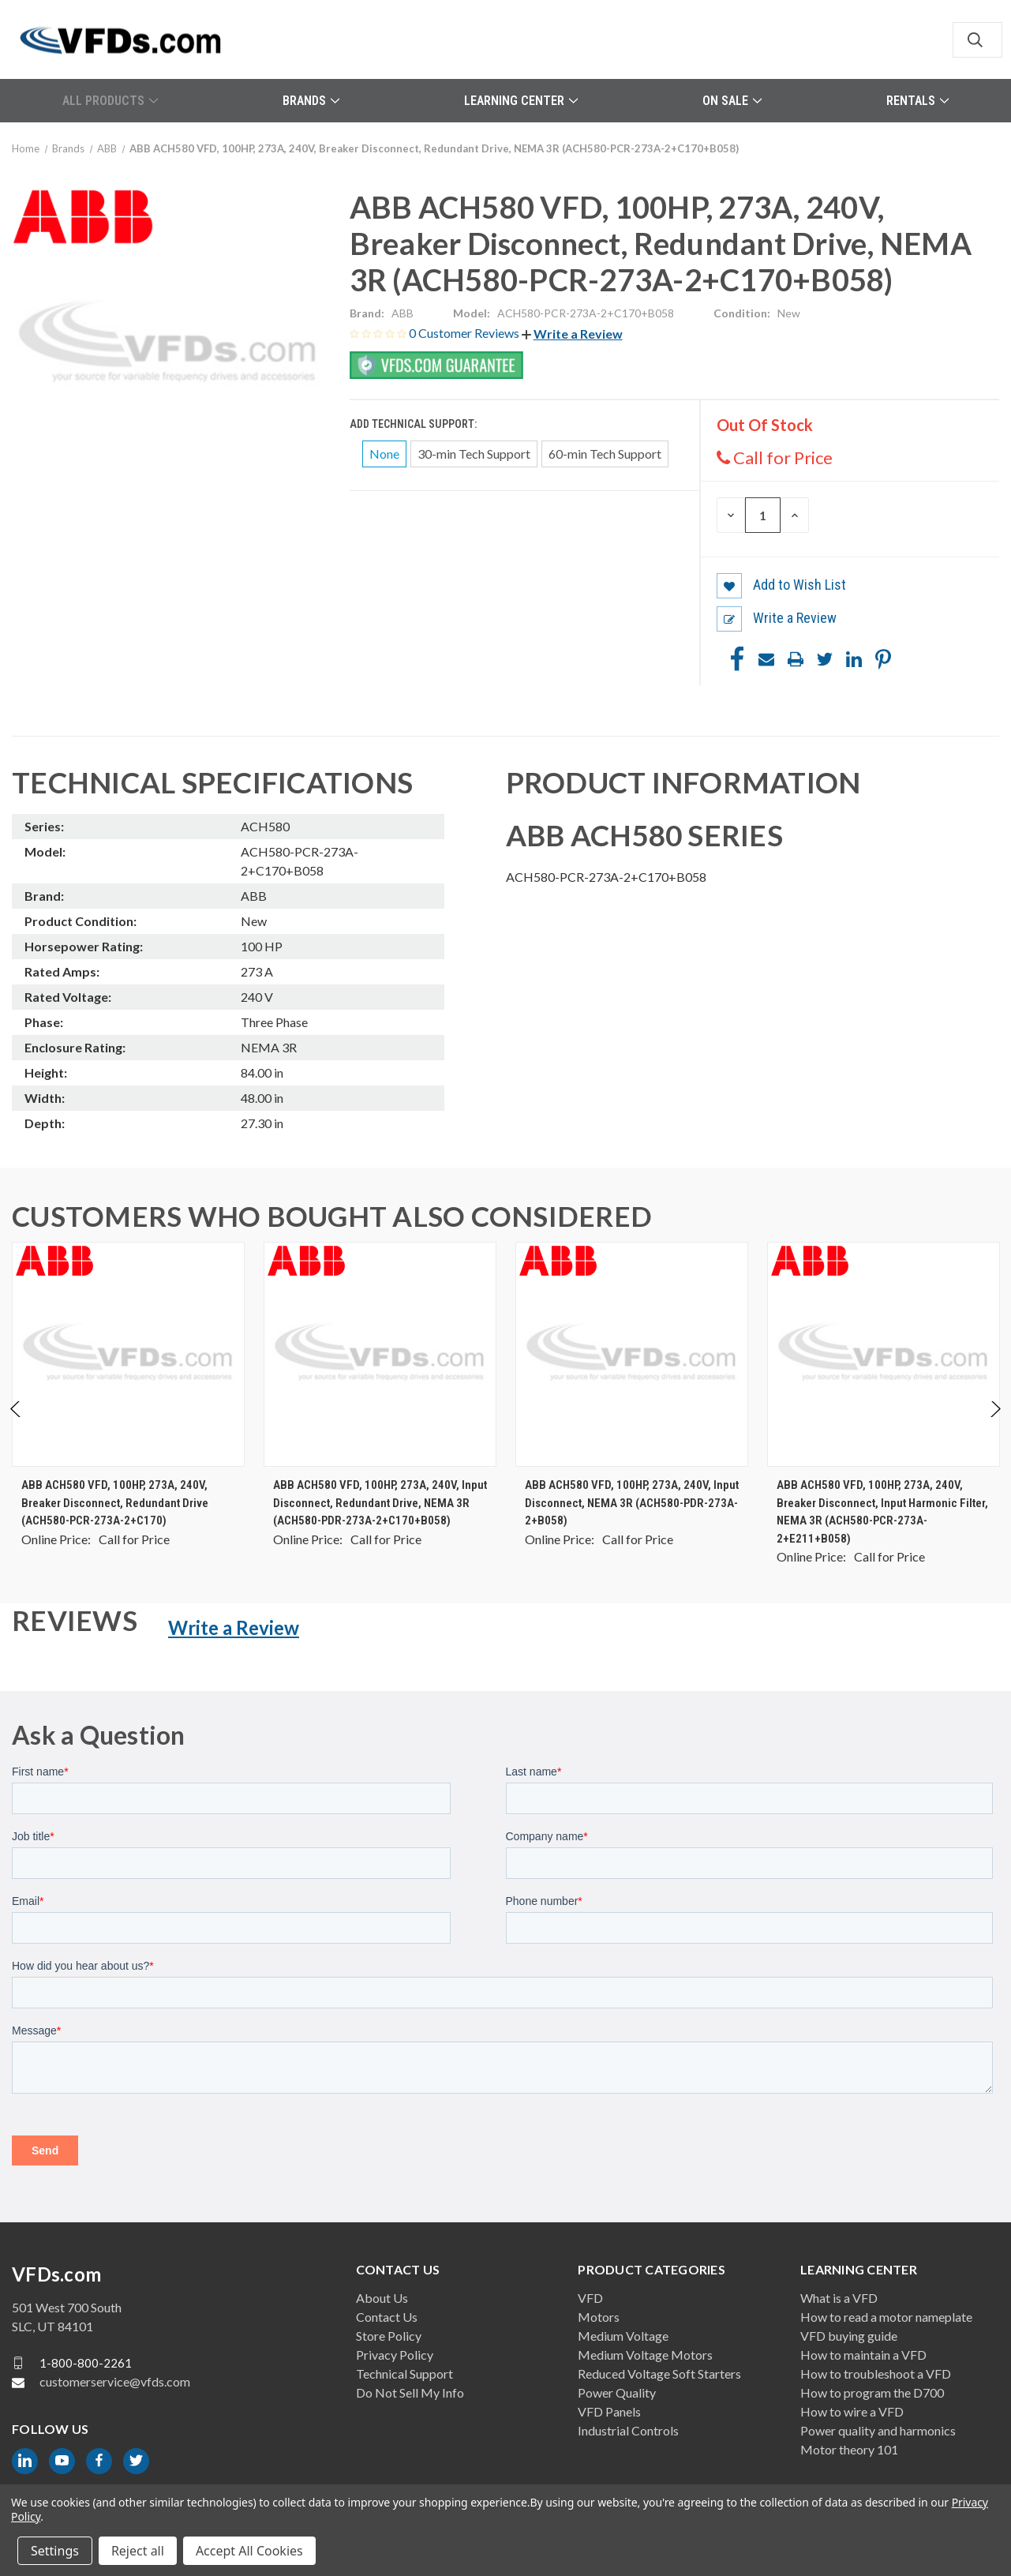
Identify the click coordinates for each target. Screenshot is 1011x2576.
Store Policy (388, 2335)
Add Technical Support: (414, 424)
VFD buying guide (848, 2335)
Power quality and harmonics (878, 2430)
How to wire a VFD (852, 2411)
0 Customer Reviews (465, 332)
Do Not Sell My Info (410, 2392)
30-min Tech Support (474, 453)
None (384, 453)
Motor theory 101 (849, 2449)
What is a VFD (839, 2297)
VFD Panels (609, 2411)
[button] (572, 333)
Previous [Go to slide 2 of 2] (16, 1425)
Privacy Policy (394, 2354)
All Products (110, 100)
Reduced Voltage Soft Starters (659, 2373)
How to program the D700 (872, 2392)
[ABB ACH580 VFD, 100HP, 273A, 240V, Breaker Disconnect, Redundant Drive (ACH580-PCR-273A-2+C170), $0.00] (128, 1354)
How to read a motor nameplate (886, 2316)
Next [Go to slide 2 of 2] (995, 1425)
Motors (599, 2316)
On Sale (732, 100)
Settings (55, 2550)
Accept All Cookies (249, 2550)
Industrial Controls (628, 2430)
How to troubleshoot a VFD (875, 2373)
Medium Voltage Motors (645, 2354)
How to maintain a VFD (863, 2354)
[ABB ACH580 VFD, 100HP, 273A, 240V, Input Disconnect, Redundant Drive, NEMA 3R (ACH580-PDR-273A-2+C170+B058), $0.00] (380, 1354)
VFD (590, 2297)
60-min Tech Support (605, 453)
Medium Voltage (623, 2335)
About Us (382, 2297)
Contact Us (387, 2316)
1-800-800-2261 (85, 2363)
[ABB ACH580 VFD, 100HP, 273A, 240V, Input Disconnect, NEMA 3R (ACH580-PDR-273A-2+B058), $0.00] (632, 1354)
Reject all (137, 2550)
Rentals (917, 100)
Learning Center (521, 100)
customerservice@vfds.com (114, 2381)
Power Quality (617, 2392)
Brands (311, 100)
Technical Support (404, 2373)
